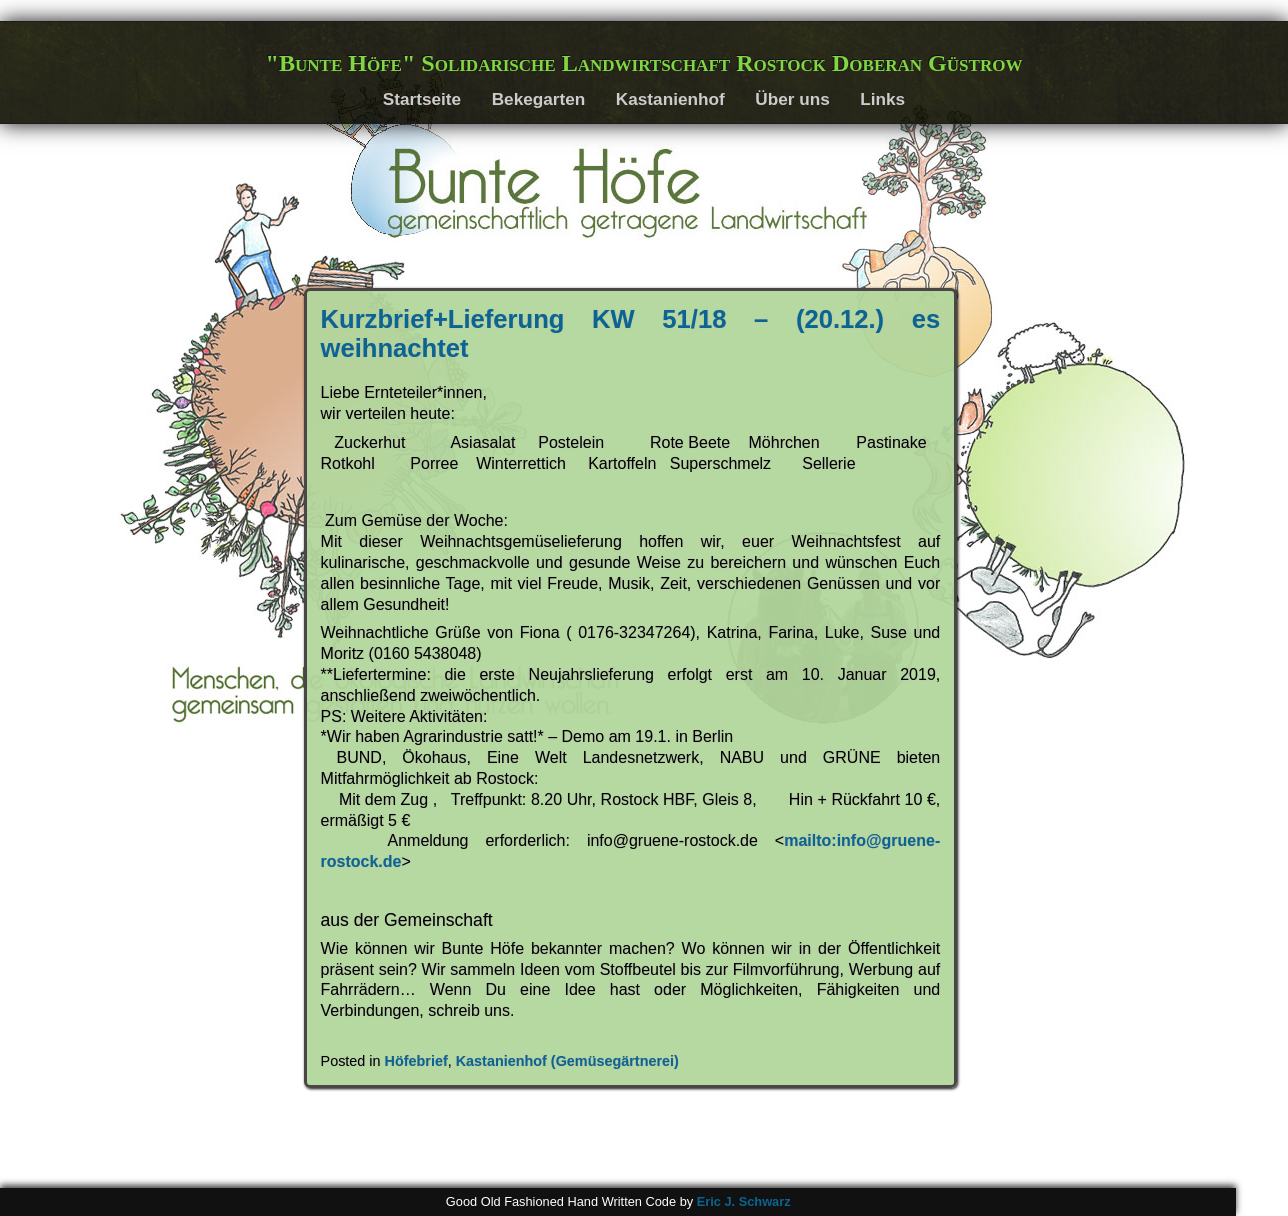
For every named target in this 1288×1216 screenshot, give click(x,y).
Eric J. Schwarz (744, 1201)
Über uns (792, 99)
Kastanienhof (670, 99)
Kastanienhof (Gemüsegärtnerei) (567, 1061)
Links (882, 99)
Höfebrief (416, 1061)
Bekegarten (539, 99)
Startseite (422, 99)
